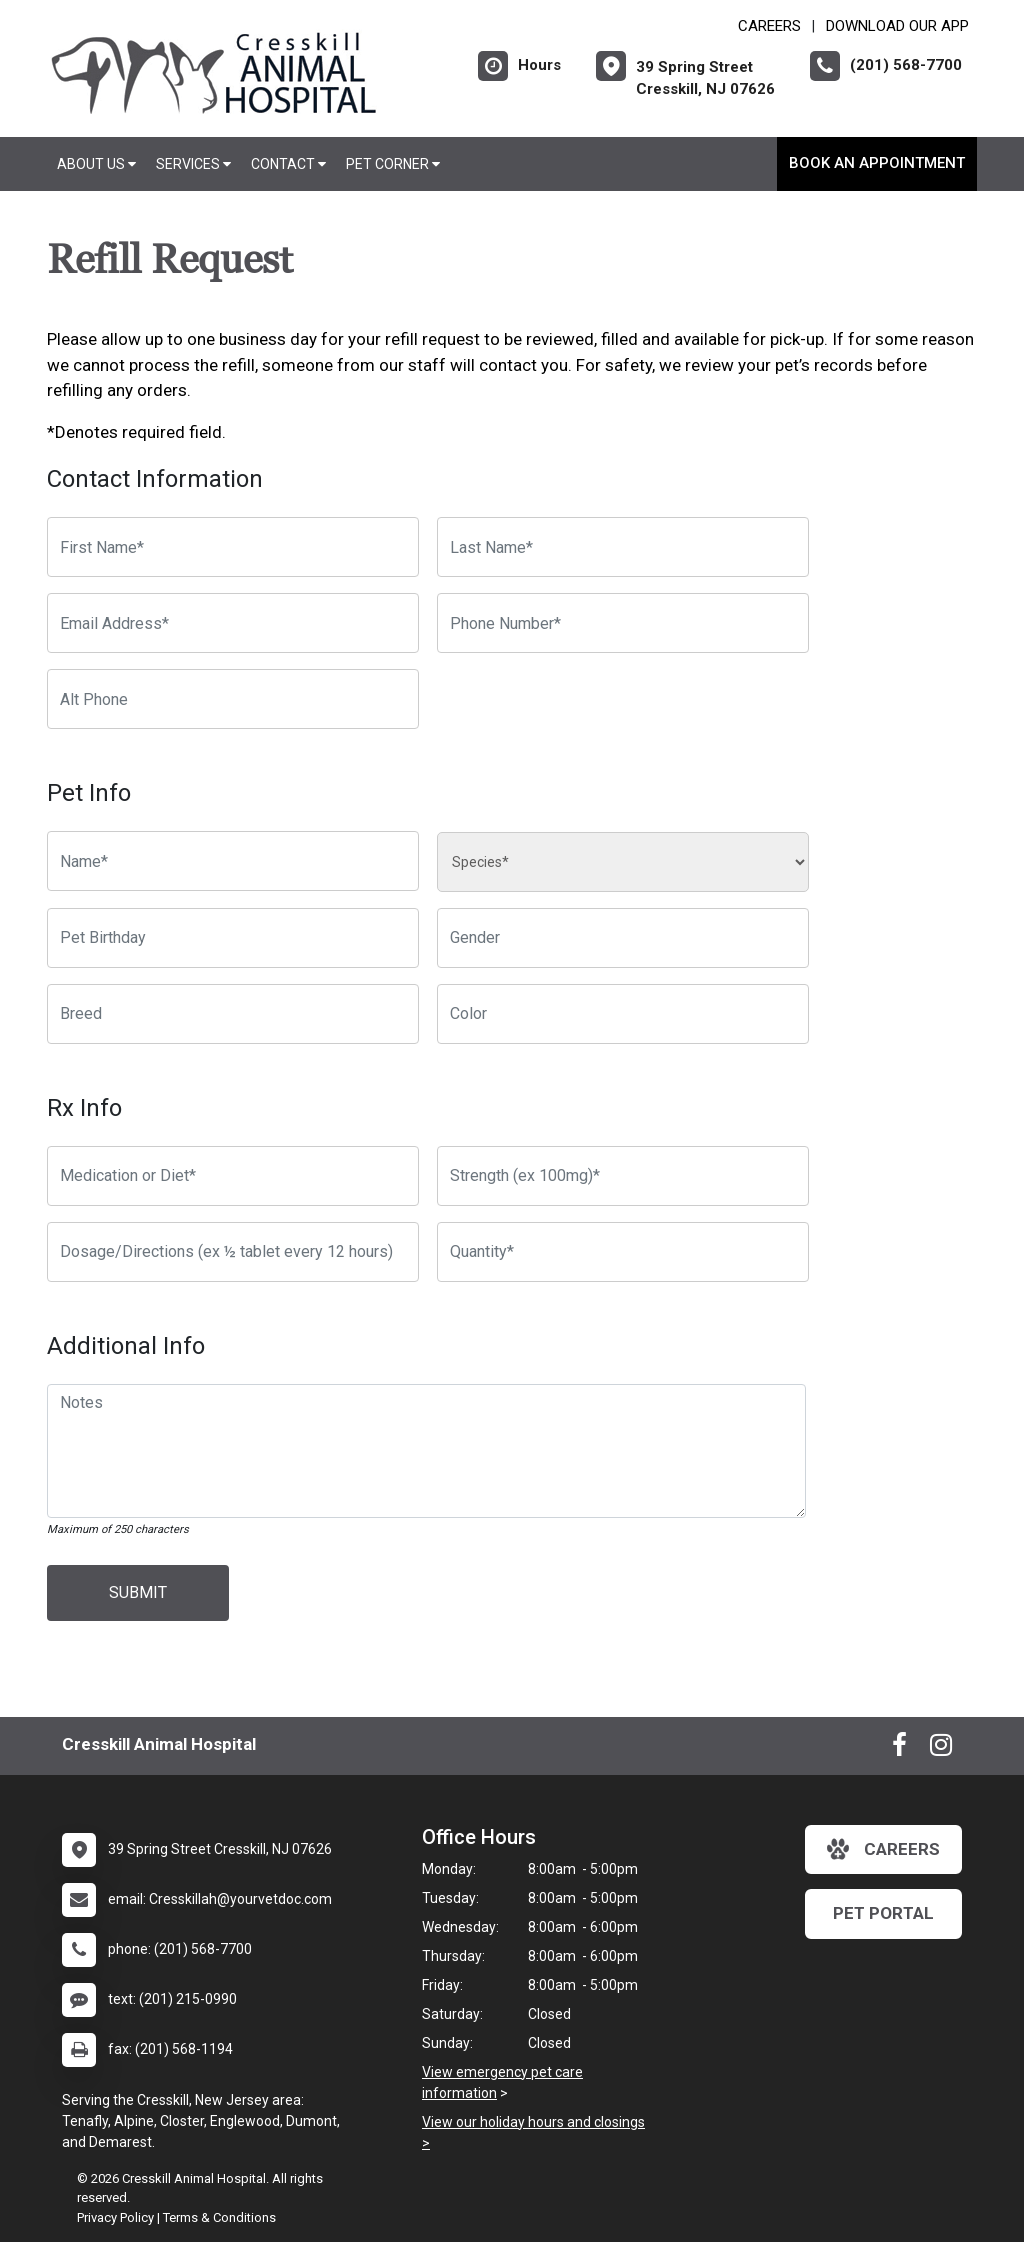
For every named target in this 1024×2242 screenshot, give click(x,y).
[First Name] (233, 547)
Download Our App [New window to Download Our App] (897, 26)
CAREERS (769, 26)
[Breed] (233, 1014)
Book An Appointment (877, 163)
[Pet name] (233, 861)
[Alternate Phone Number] (233, 699)
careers (883, 1849)
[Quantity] (623, 1252)
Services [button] (193, 164)
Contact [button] (288, 164)
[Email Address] (233, 623)
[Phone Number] (623, 623)
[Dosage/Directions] (233, 1252)
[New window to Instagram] (941, 1749)
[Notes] (426, 1451)
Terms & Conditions (219, 2217)
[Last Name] (623, 547)
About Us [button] (96, 164)
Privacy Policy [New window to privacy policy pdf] (115, 2217)
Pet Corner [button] (393, 164)
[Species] (623, 862)
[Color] (623, 1014)
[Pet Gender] (623, 938)
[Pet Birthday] (233, 938)
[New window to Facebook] (899, 1749)
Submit (138, 1592)
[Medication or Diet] (233, 1176)
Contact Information (155, 479)
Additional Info (126, 1346)
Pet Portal (883, 1913)
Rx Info (84, 1108)
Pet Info (89, 793)
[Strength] (623, 1176)
